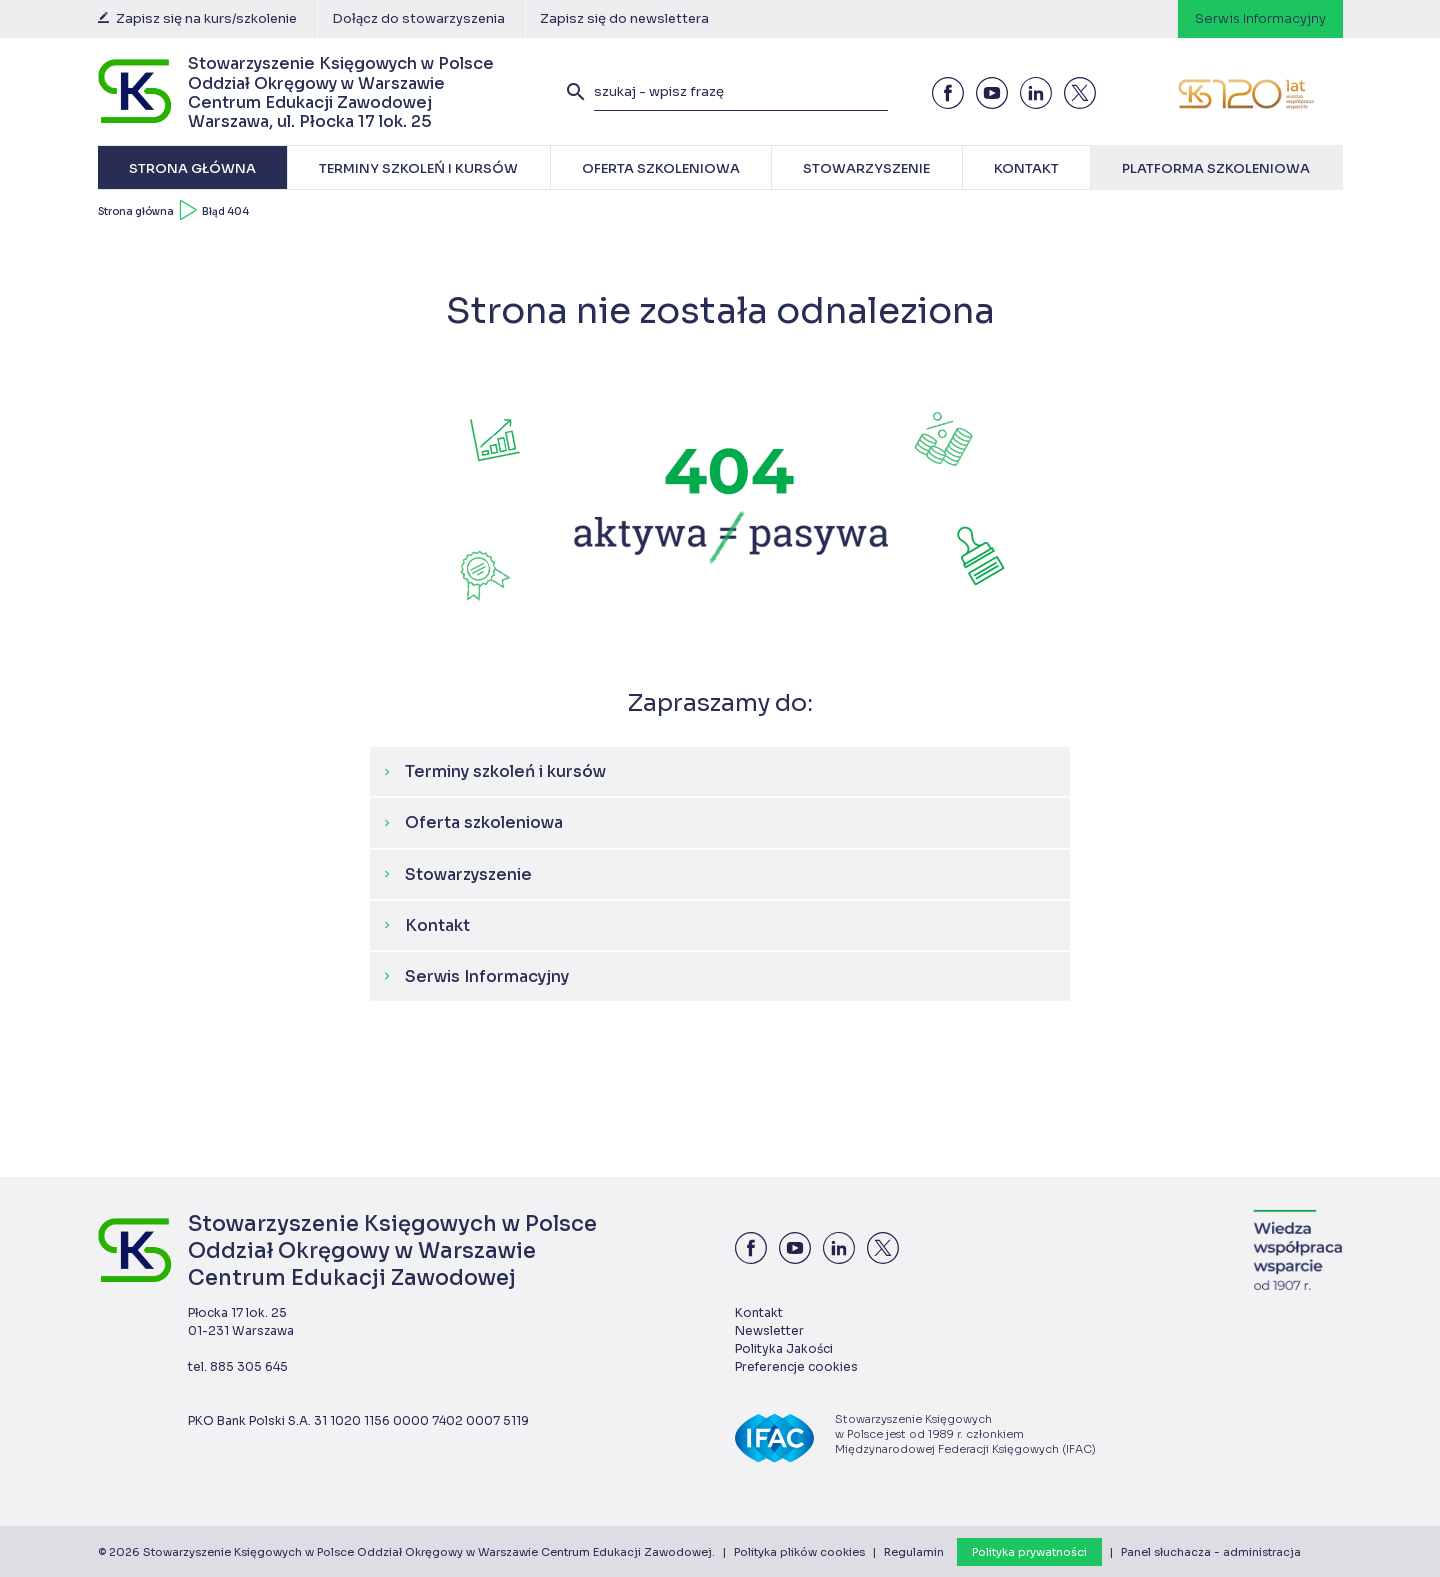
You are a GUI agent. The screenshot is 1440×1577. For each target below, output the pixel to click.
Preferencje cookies (796, 1366)
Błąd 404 (225, 211)
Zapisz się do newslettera (624, 18)
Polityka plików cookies (799, 1552)
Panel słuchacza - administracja (1211, 1552)
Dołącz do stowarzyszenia (418, 18)
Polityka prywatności (1029, 1552)
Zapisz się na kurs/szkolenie (197, 18)
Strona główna (136, 211)
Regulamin (914, 1552)
